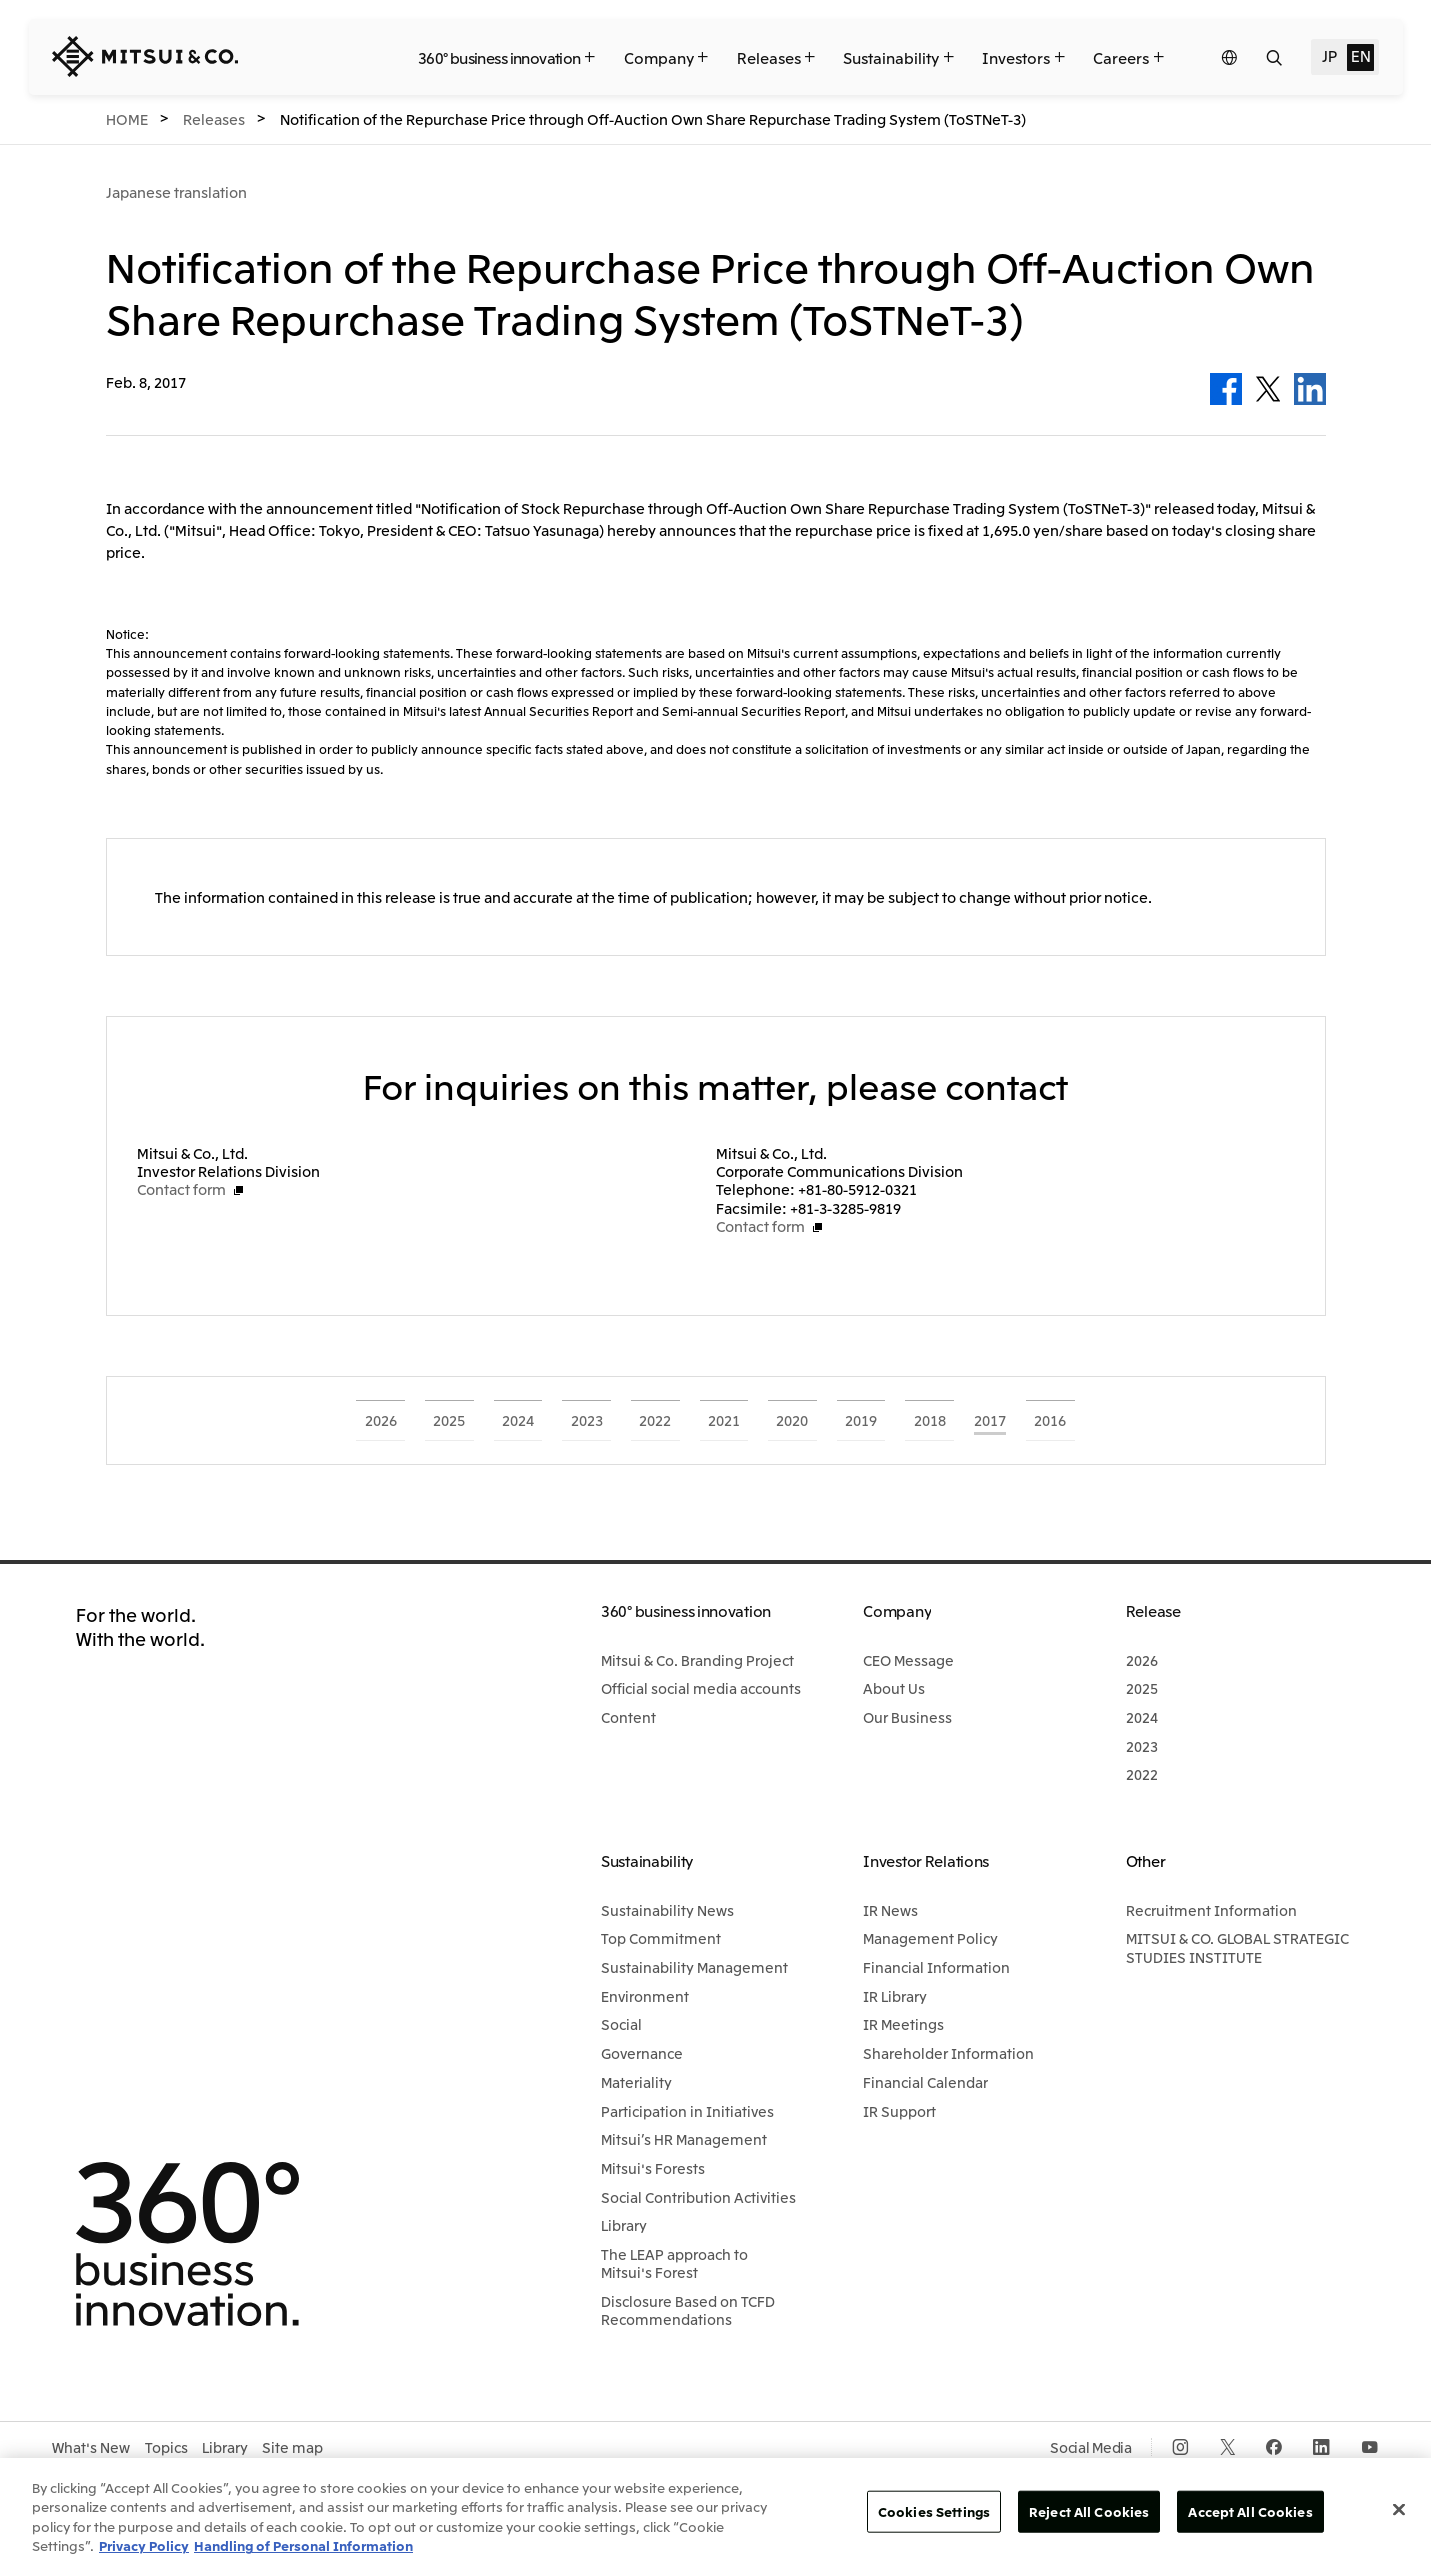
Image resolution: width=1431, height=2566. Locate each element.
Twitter (1268, 389)
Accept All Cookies (1250, 2511)
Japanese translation (176, 192)
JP (1329, 55)
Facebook (1226, 389)
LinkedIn (1310, 389)
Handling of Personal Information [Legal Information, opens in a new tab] (303, 2545)
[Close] (1399, 2509)
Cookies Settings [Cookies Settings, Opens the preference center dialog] (934, 2511)
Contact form (181, 1189)
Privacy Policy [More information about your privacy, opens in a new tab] (144, 2545)
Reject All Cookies (1089, 2511)
